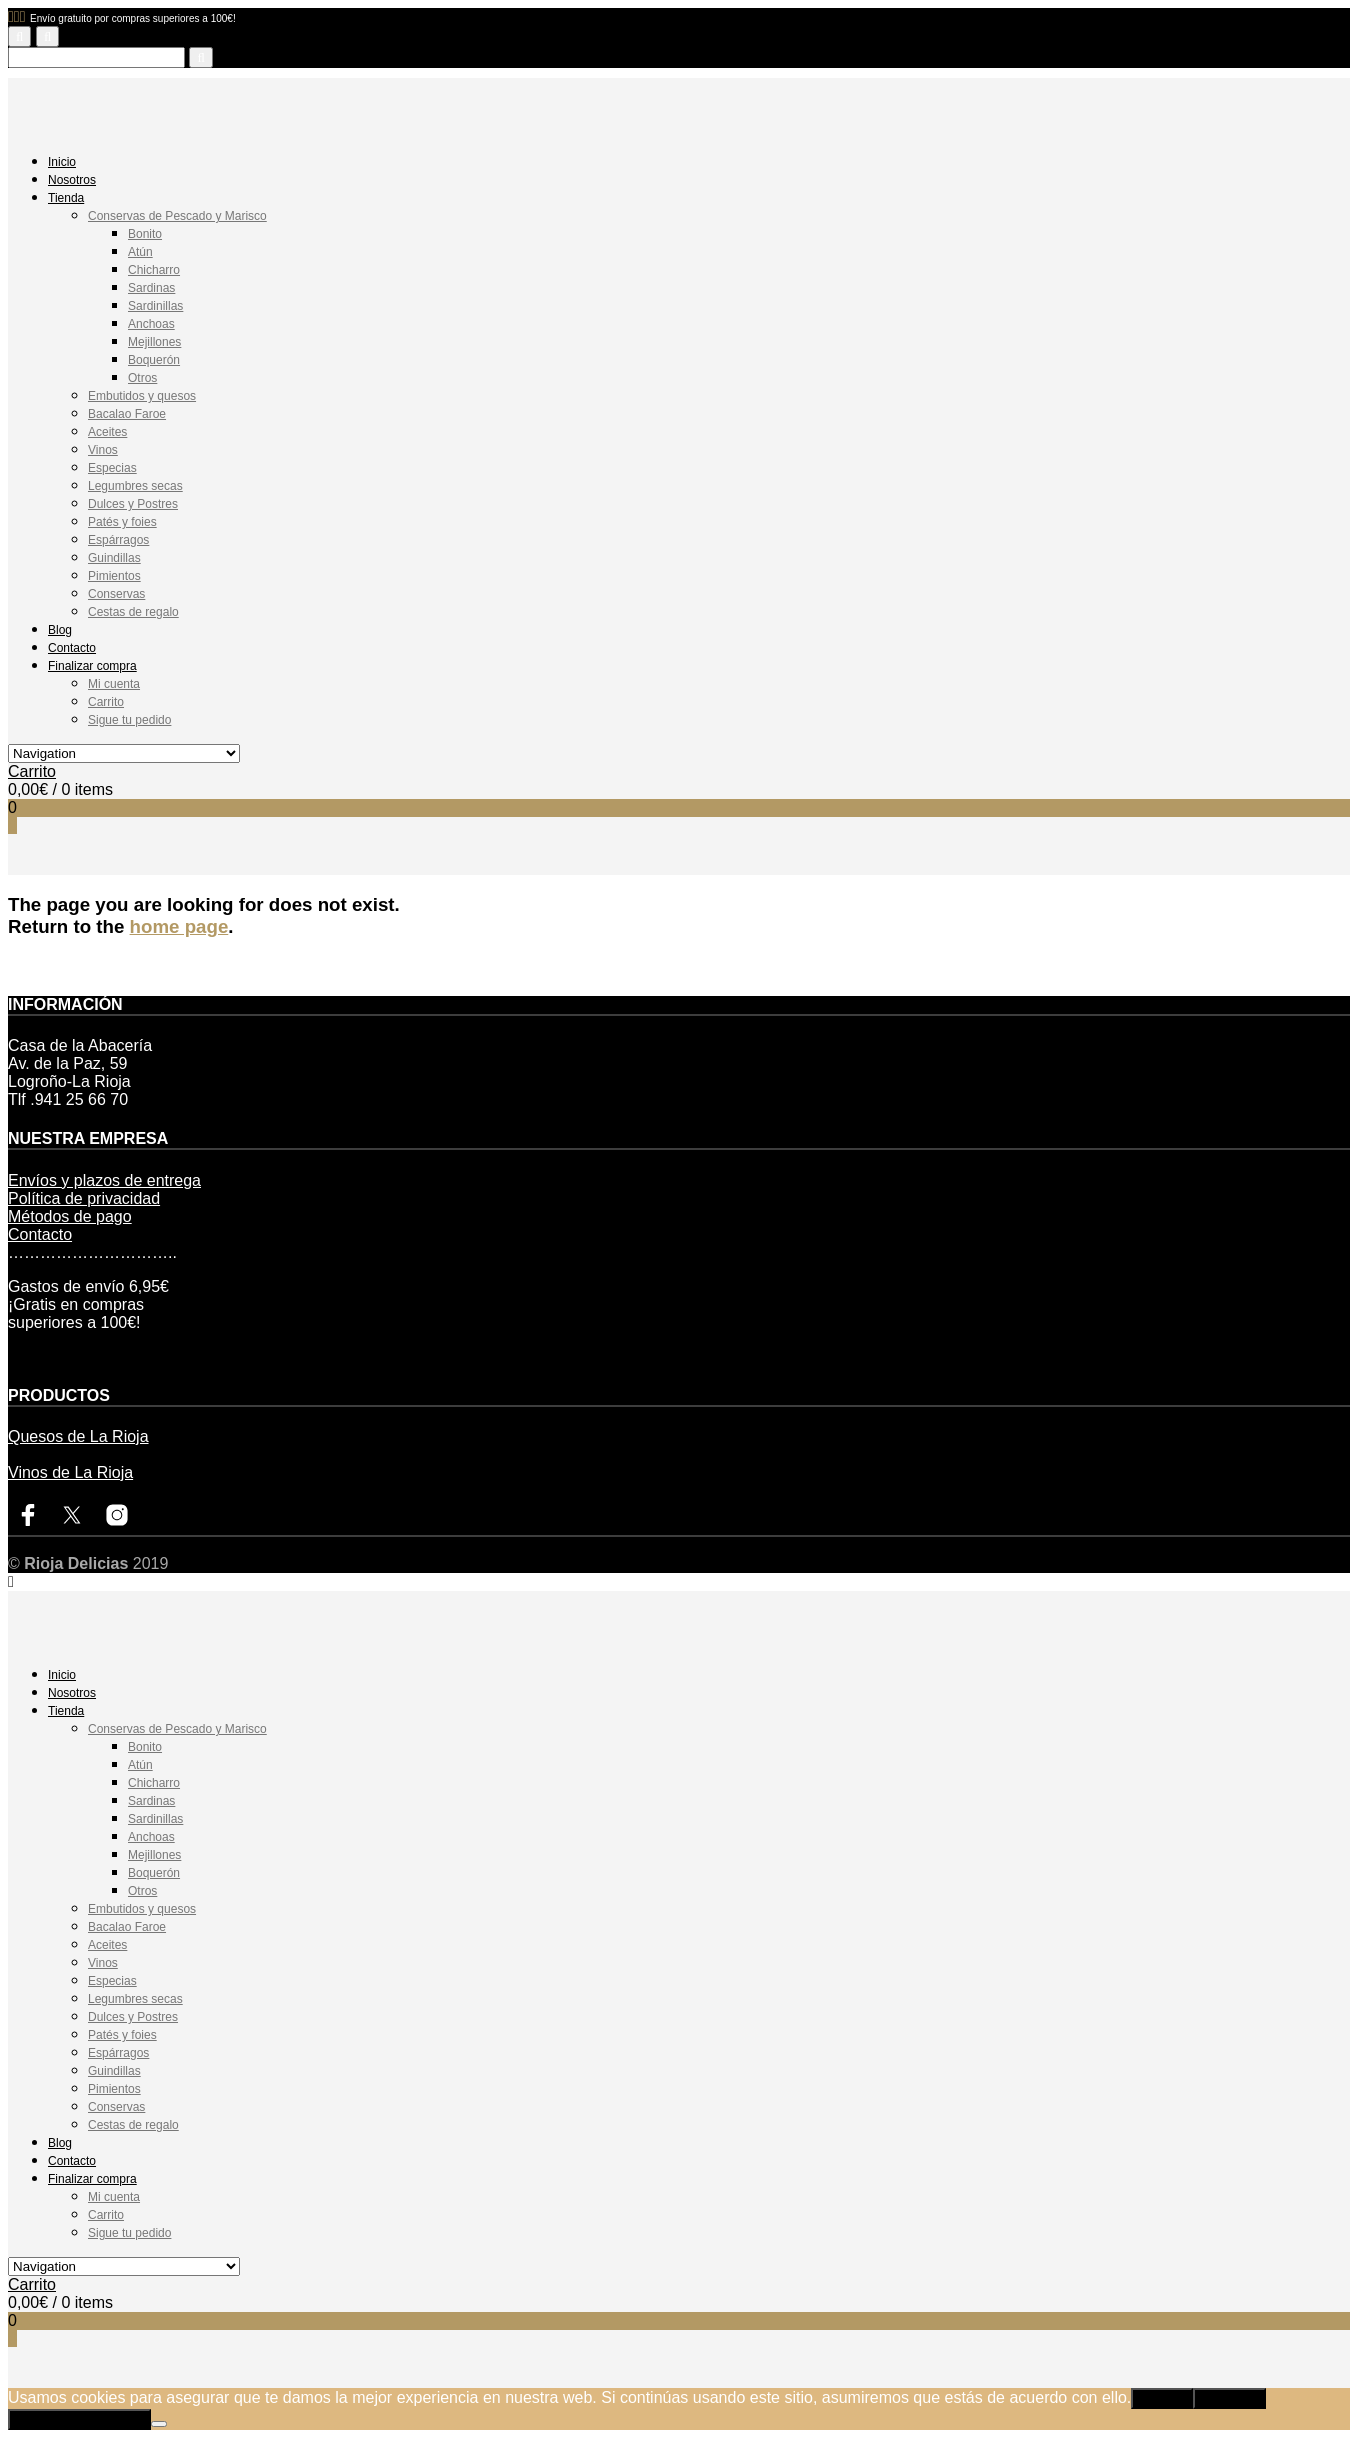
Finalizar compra (92, 666)
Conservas (116, 594)
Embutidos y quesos (142, 396)
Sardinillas (155, 306)
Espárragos (118, 540)
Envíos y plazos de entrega (104, 1180)
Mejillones (154, 342)
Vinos (103, 450)
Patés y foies (122, 522)
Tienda (66, 198)
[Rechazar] (159, 2424)
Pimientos (114, 576)
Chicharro (154, 270)
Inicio (62, 162)
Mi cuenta (114, 684)
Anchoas (151, 324)
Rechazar (1229, 2398)
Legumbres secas (135, 486)
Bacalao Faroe (127, 414)
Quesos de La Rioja (78, 1436)
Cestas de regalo (133, 612)
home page (179, 926)
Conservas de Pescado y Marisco (177, 216)
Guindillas (114, 558)
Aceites (107, 432)
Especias (112, 468)
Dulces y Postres (133, 504)
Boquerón (154, 360)
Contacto (72, 648)
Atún (140, 252)
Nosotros (72, 180)
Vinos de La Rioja (70, 1472)
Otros (142, 378)
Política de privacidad (84, 1198)
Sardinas (151, 288)
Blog (60, 630)
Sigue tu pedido (129, 720)
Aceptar (1162, 2398)
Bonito (145, 234)
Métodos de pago (70, 1216)
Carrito (106, 702)
